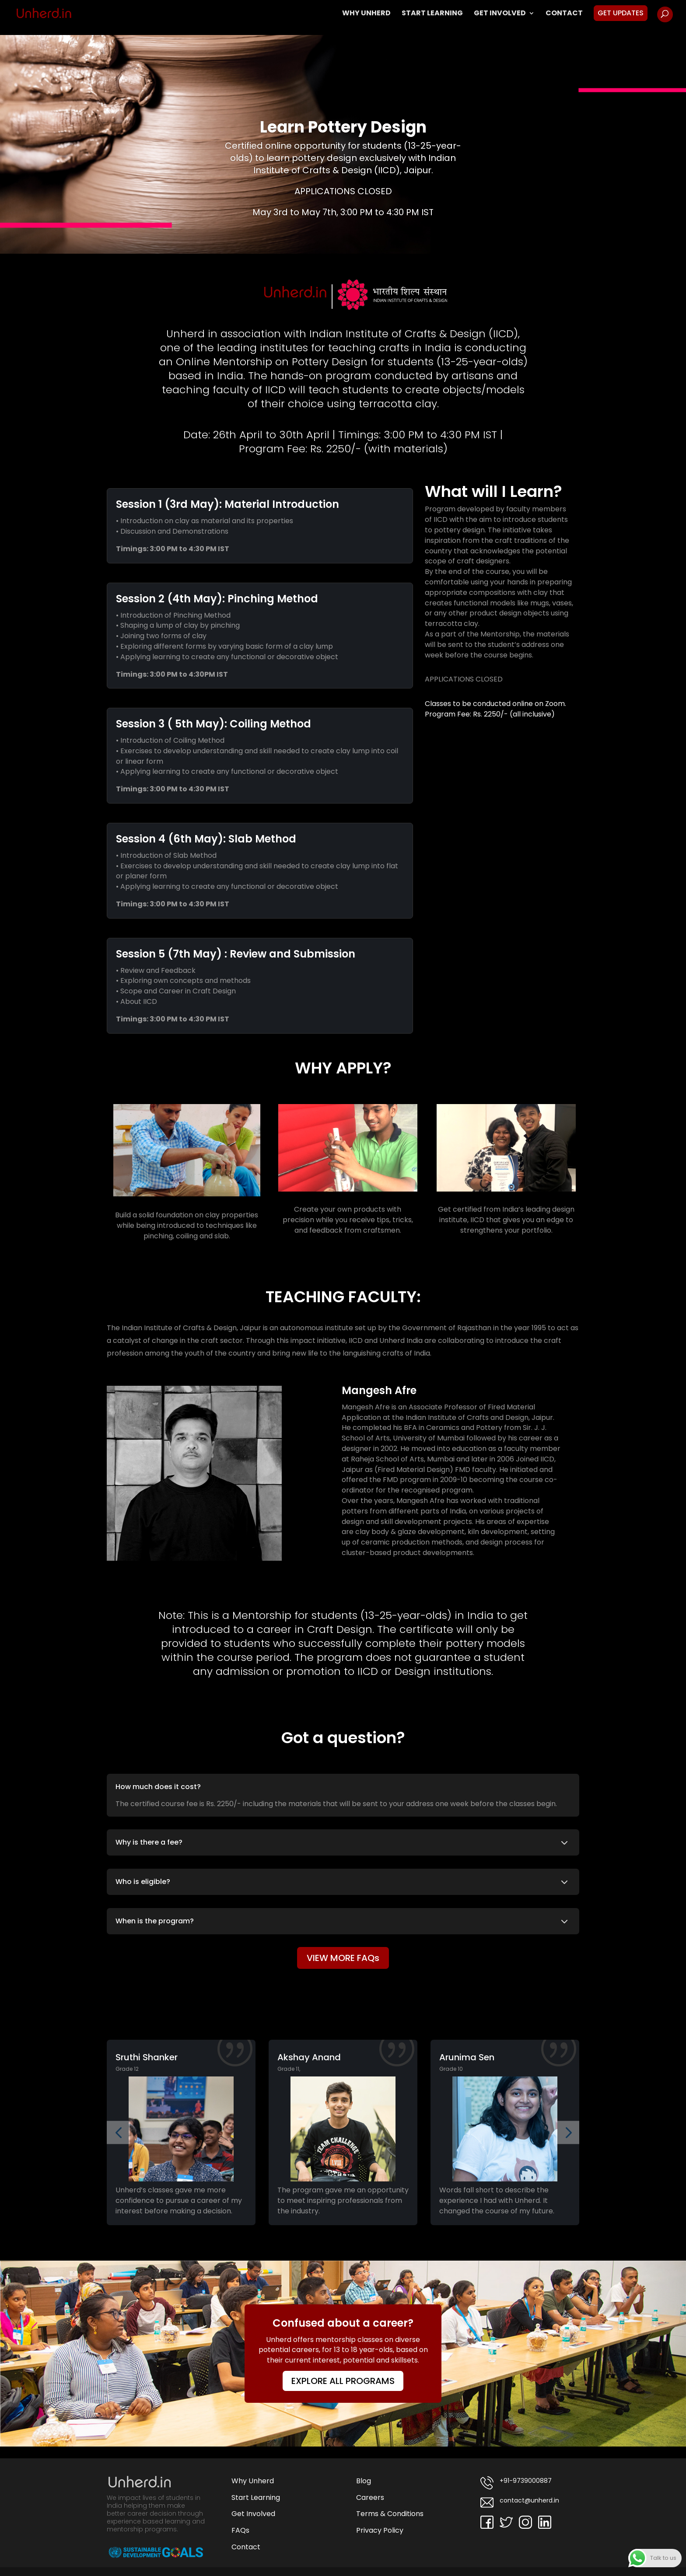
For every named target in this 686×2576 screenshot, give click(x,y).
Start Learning (432, 14)
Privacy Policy (379, 2530)
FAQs (240, 2530)
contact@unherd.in (519, 2502)
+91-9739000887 (516, 2482)
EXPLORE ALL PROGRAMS (343, 2381)
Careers (370, 2497)
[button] (118, 2132)
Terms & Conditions (390, 2514)
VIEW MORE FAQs (343, 1958)
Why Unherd (366, 14)
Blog (363, 2481)
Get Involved (500, 14)
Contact (564, 14)
